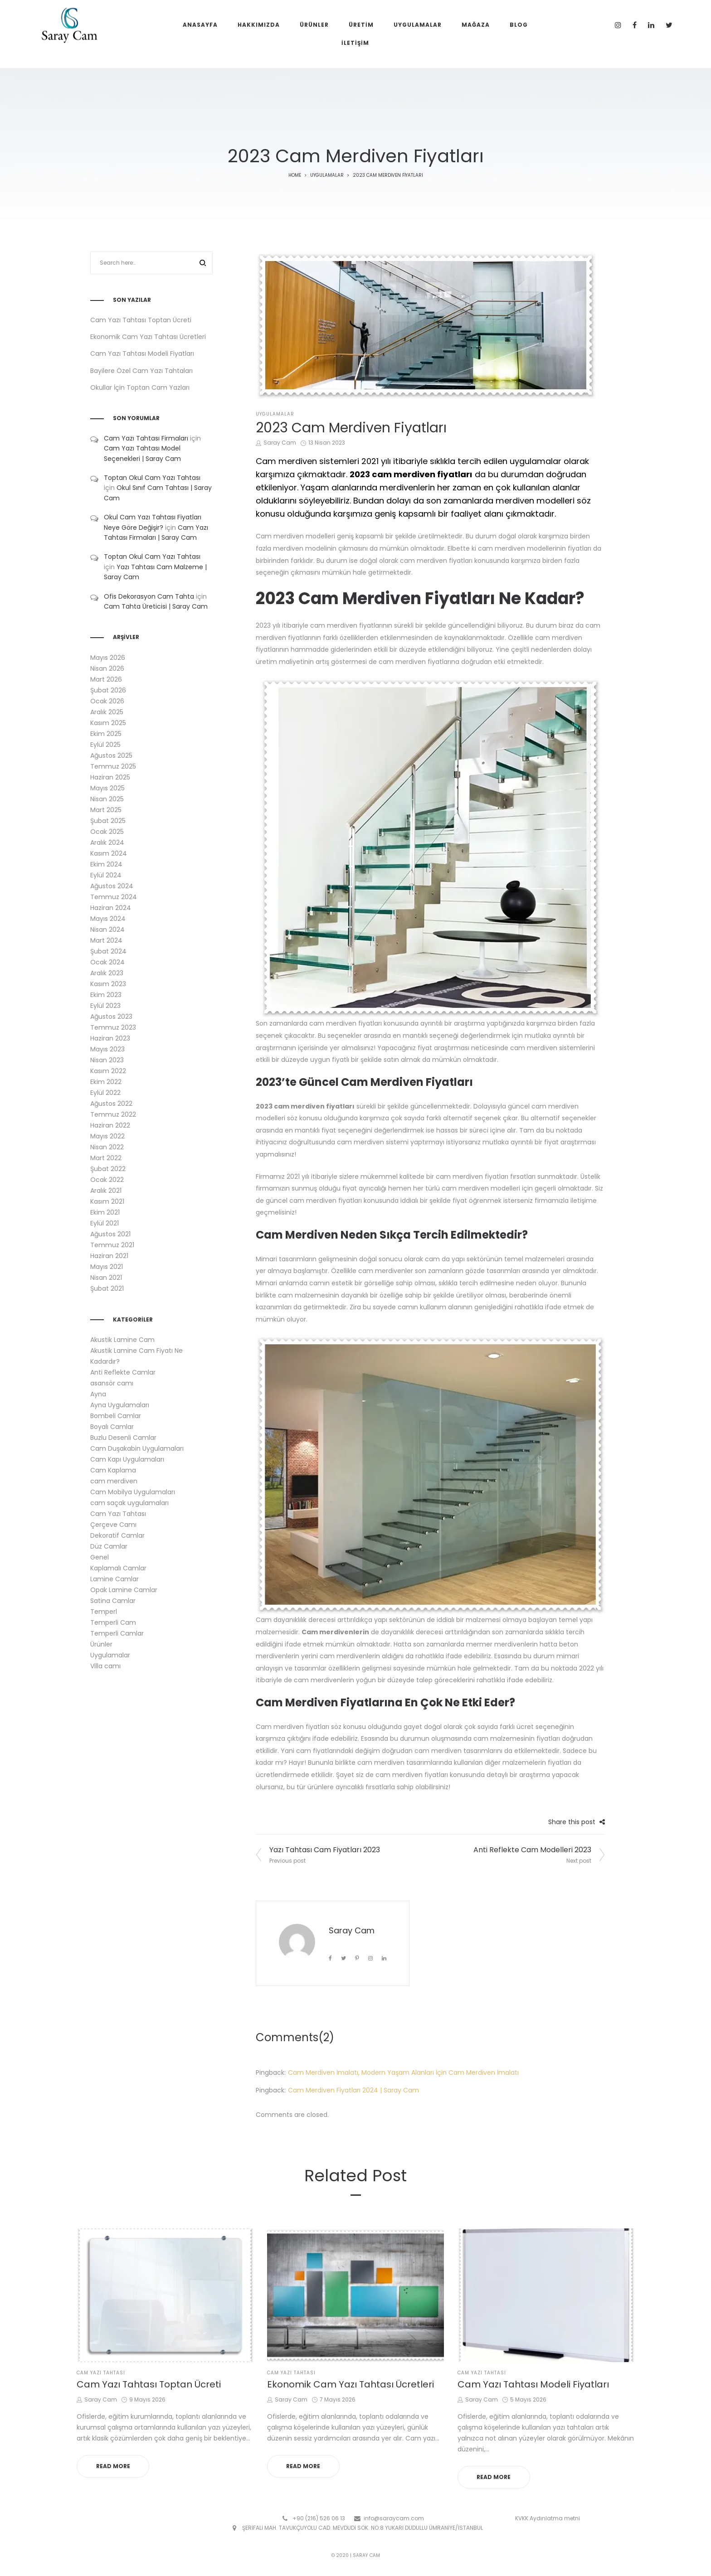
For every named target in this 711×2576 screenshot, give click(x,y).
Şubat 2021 (107, 1288)
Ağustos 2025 (111, 755)
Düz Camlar (108, 1546)
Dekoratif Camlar (117, 1535)
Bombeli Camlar (115, 1415)
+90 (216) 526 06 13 (318, 2518)
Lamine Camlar (114, 1578)
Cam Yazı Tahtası (118, 1513)
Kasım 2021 (107, 1201)
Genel (99, 1557)
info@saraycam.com (394, 2518)
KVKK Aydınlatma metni (547, 2518)
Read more (113, 2466)
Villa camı (105, 1666)
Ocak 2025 (107, 831)
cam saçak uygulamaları (129, 1502)
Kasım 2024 (108, 853)
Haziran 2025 (110, 777)
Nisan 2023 (107, 1060)
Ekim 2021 (105, 1212)
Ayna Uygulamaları (119, 1404)
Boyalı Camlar (112, 1426)
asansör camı (111, 1383)
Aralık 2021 (106, 1190)
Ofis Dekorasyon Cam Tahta (149, 596)
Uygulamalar (327, 175)
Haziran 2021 (109, 1255)
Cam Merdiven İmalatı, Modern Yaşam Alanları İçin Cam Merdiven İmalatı (403, 2072)
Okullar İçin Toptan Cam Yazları (140, 387)
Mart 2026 (106, 679)
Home (294, 175)
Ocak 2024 (107, 962)
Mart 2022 (106, 1157)
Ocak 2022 (107, 1179)
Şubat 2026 (108, 690)
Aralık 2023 (106, 973)
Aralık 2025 (106, 712)
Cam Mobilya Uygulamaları (132, 1491)
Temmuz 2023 (113, 1027)
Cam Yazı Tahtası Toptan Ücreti (140, 319)
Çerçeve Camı (113, 1524)
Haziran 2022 (110, 1125)
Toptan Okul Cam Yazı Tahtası (152, 477)
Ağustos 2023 (111, 1016)
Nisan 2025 (107, 799)
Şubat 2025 (108, 820)
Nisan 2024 (107, 929)
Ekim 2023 (106, 994)
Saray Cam (276, 442)
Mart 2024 (106, 940)
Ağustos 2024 (111, 886)
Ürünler (101, 1644)
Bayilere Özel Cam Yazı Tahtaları (141, 370)
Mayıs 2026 (107, 657)
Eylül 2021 (104, 1223)
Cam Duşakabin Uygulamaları (137, 1448)
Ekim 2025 (106, 733)
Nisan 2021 (106, 1277)
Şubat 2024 (108, 951)
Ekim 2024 (106, 864)
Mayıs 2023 (107, 1049)
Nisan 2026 (107, 668)
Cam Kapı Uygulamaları (127, 1459)
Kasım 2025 (108, 722)
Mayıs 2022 (107, 1136)
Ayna (98, 1394)
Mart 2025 (106, 809)
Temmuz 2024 (113, 896)
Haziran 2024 (110, 907)
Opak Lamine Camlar (123, 1589)
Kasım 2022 (108, 1070)
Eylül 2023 (105, 1005)
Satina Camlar (113, 1600)
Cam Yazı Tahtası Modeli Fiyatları (142, 353)
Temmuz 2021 (112, 1244)
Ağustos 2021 (110, 1234)
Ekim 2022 (106, 1081)
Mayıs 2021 (106, 1266)
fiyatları (340, 1106)
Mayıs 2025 (107, 788)
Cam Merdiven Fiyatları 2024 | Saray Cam (353, 2090)
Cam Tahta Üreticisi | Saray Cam (156, 606)
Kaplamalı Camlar (118, 1568)
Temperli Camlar (117, 1633)
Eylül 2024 (106, 875)
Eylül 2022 (105, 1092)
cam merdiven (113, 1481)
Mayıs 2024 (108, 918)
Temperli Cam (113, 1622)
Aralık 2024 (107, 842)
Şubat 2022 (108, 1168)
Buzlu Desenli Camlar (123, 1437)
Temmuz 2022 (113, 1114)
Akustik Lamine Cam (122, 1339)
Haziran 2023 (110, 1038)
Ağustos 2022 (111, 1103)
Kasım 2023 (108, 983)
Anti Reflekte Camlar (123, 1372)
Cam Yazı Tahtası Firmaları (146, 438)
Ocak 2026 (107, 701)
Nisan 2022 (107, 1147)
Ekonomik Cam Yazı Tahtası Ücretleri (148, 336)
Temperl (103, 1611)
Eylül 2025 (105, 744)
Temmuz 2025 (113, 766)
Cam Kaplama (113, 1470)
